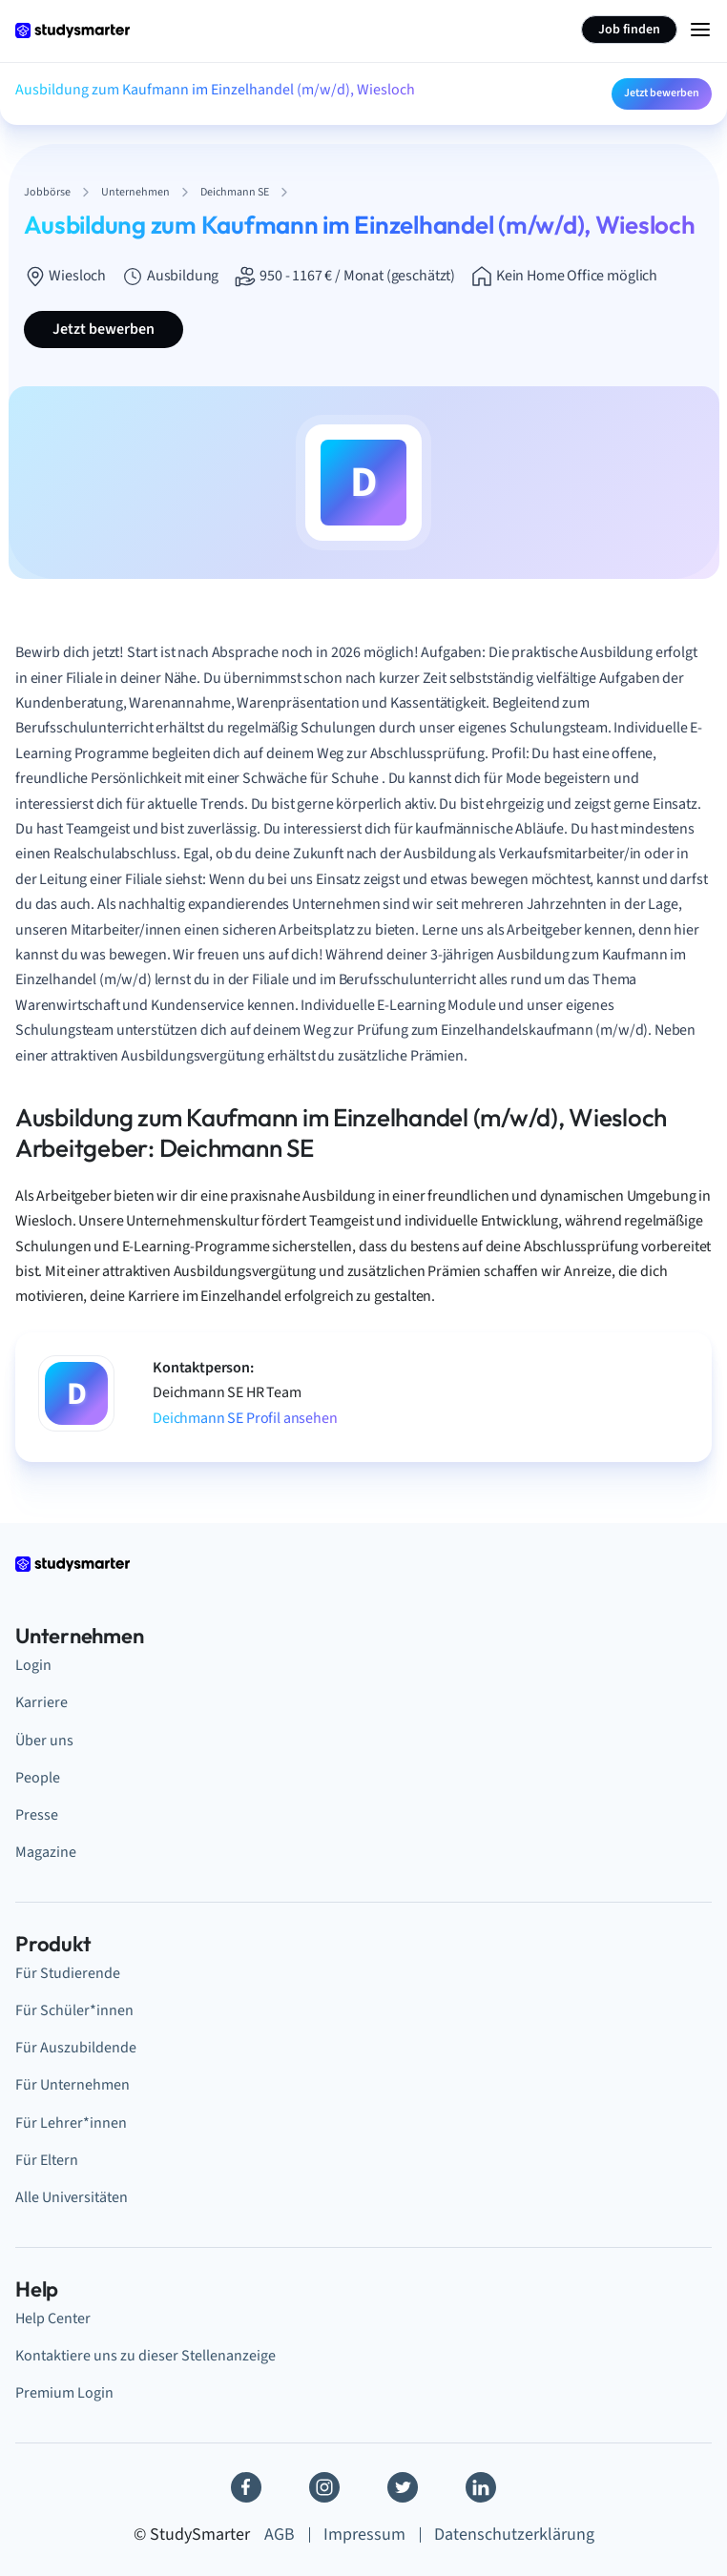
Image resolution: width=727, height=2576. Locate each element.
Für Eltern (46, 2160)
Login (33, 1665)
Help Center (53, 2318)
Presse (36, 1814)
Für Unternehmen (72, 2084)
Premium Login (64, 2392)
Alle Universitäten (71, 2197)
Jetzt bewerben (661, 93)
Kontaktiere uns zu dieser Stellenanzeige (145, 2355)
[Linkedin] (481, 2487)
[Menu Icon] (700, 29)
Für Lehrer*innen (71, 2122)
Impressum (364, 2534)
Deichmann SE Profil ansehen (245, 1418)
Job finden (629, 29)
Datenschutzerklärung (514, 2534)
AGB (279, 2534)
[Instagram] (324, 2487)
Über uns (44, 1740)
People (37, 1777)
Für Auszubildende (75, 2047)
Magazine (45, 1852)
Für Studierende (67, 1973)
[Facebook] (246, 2487)
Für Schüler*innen (74, 2010)
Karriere (41, 1702)
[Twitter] (402, 2487)
